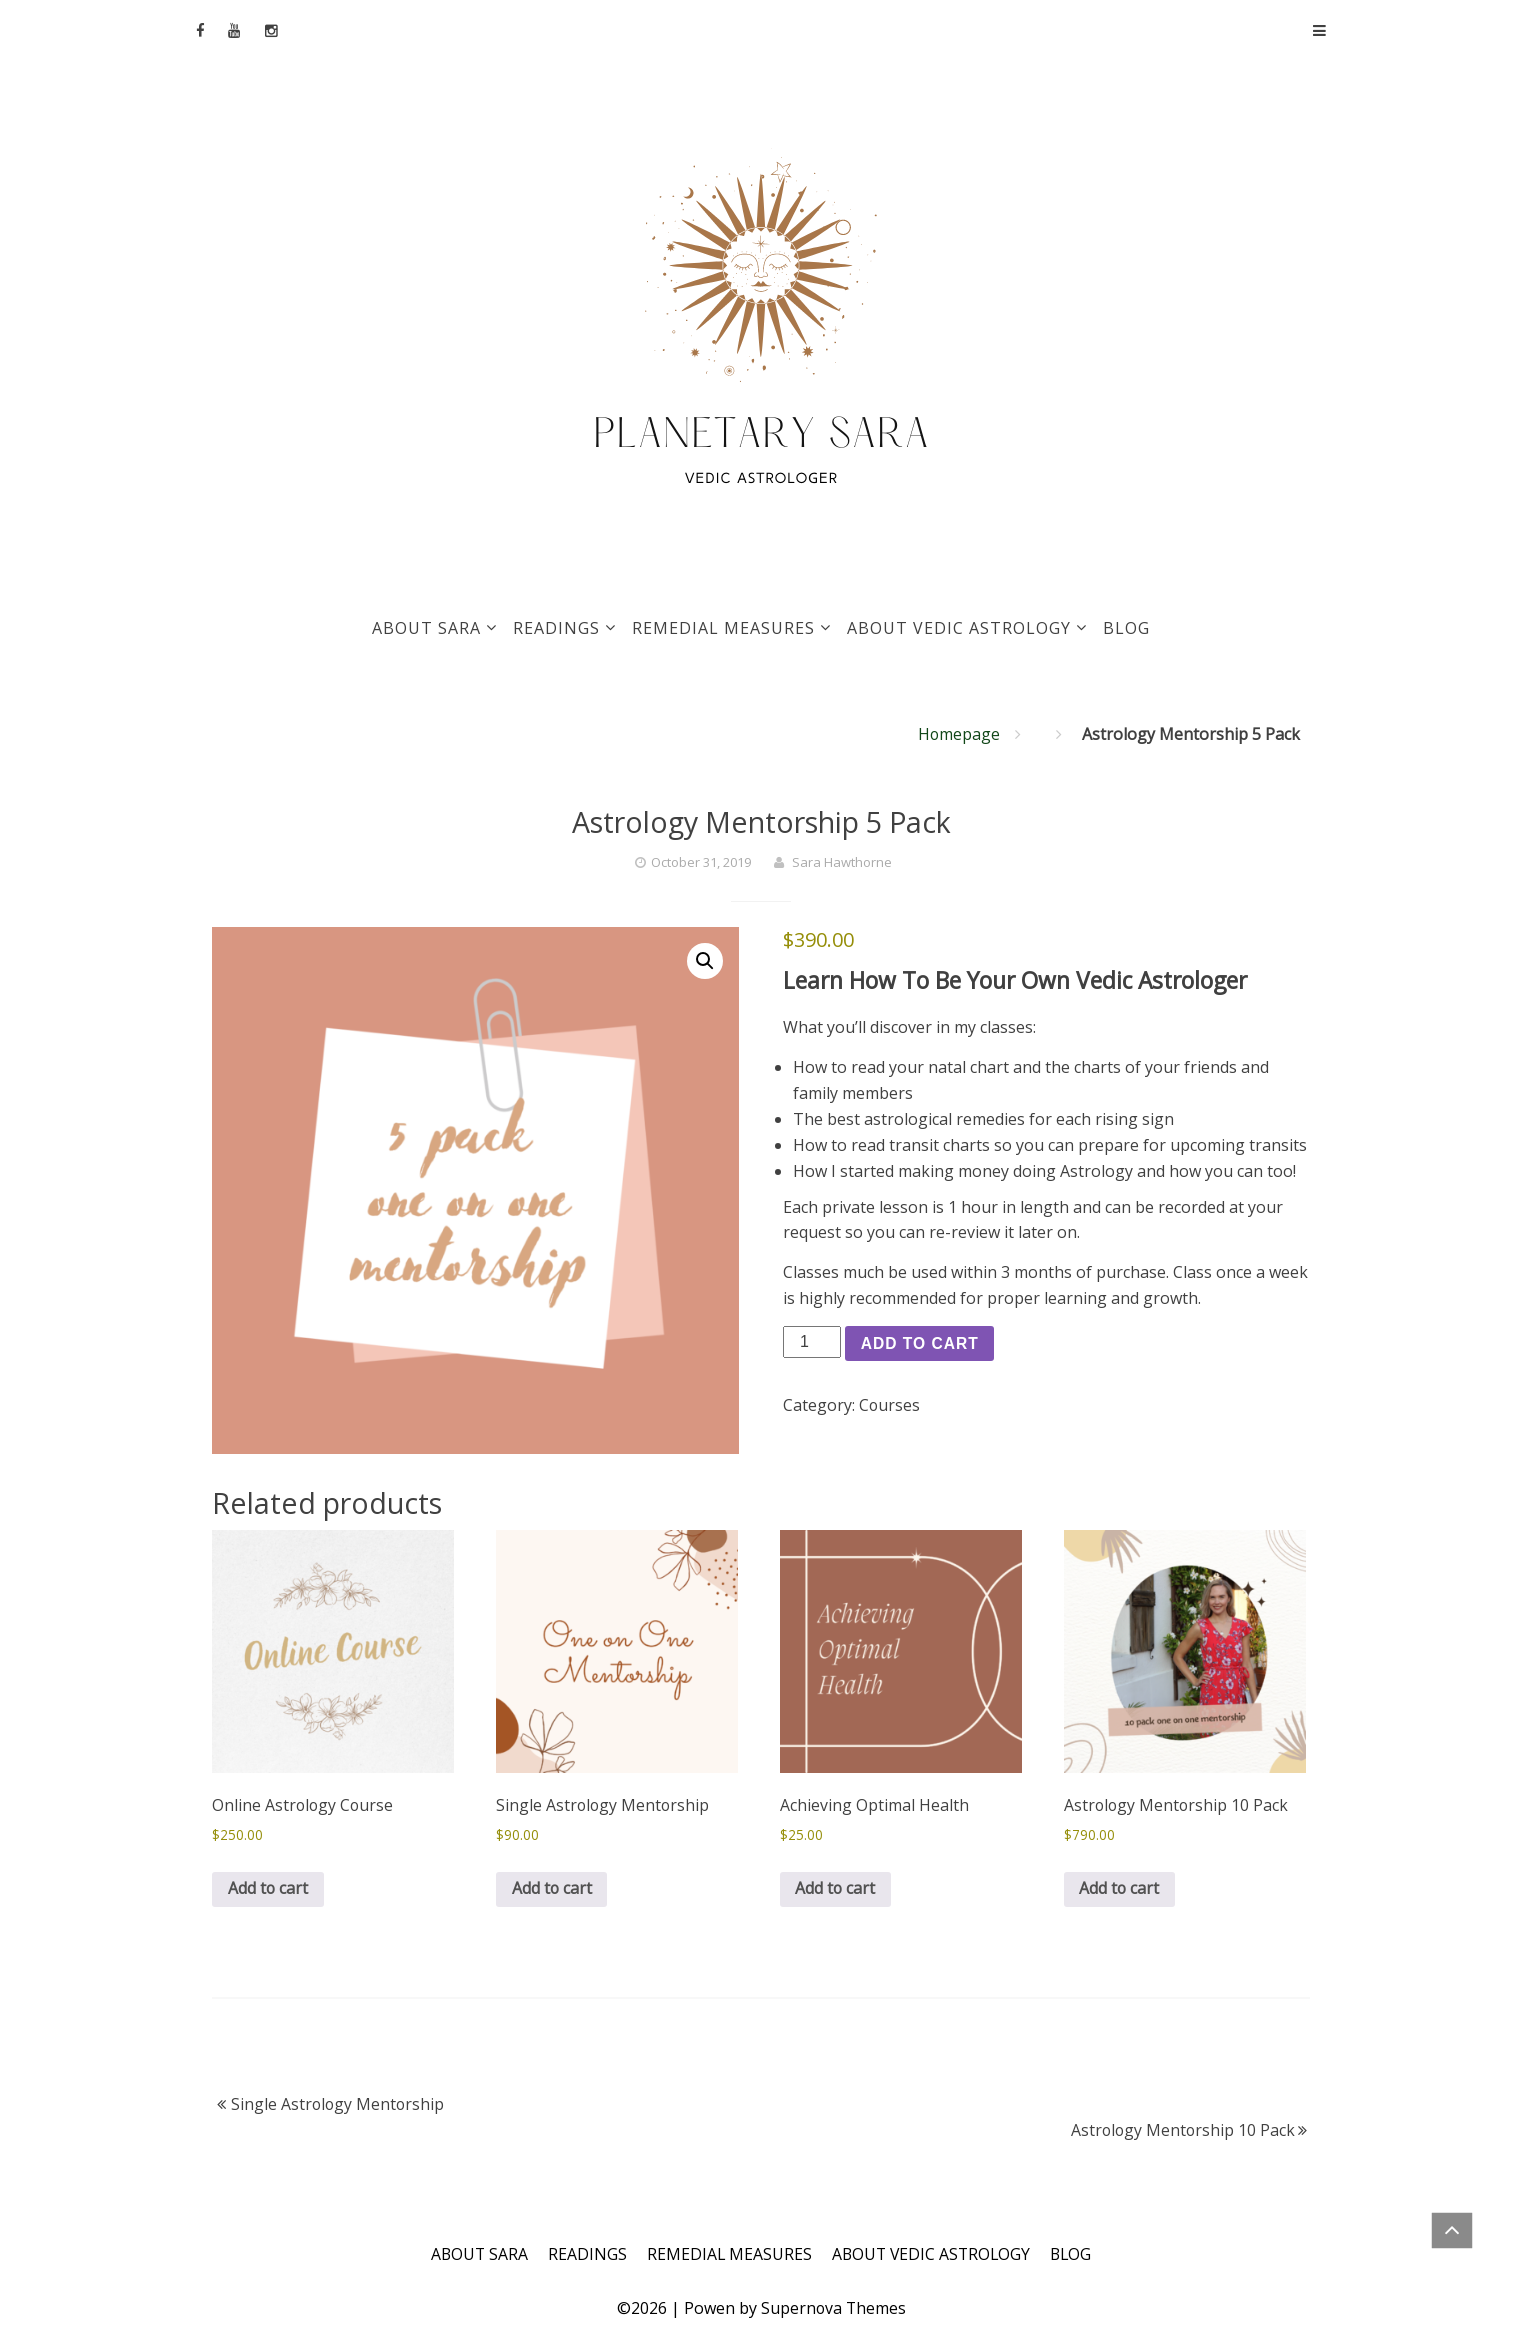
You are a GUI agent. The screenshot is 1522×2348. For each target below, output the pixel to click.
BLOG (1126, 628)
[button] (705, 961)
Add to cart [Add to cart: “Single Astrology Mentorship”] (552, 1890)
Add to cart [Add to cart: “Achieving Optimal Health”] (836, 1890)
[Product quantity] (812, 1342)
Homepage (958, 734)
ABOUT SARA (426, 628)
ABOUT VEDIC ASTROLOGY (959, 628)
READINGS (556, 628)
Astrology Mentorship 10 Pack (1181, 2131)
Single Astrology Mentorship (339, 2106)
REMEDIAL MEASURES (723, 628)
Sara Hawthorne (842, 862)
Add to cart (921, 1343)
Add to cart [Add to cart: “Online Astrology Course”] (268, 1890)
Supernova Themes (833, 2309)
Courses (890, 1406)
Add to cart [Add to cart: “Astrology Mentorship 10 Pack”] (1120, 1890)
